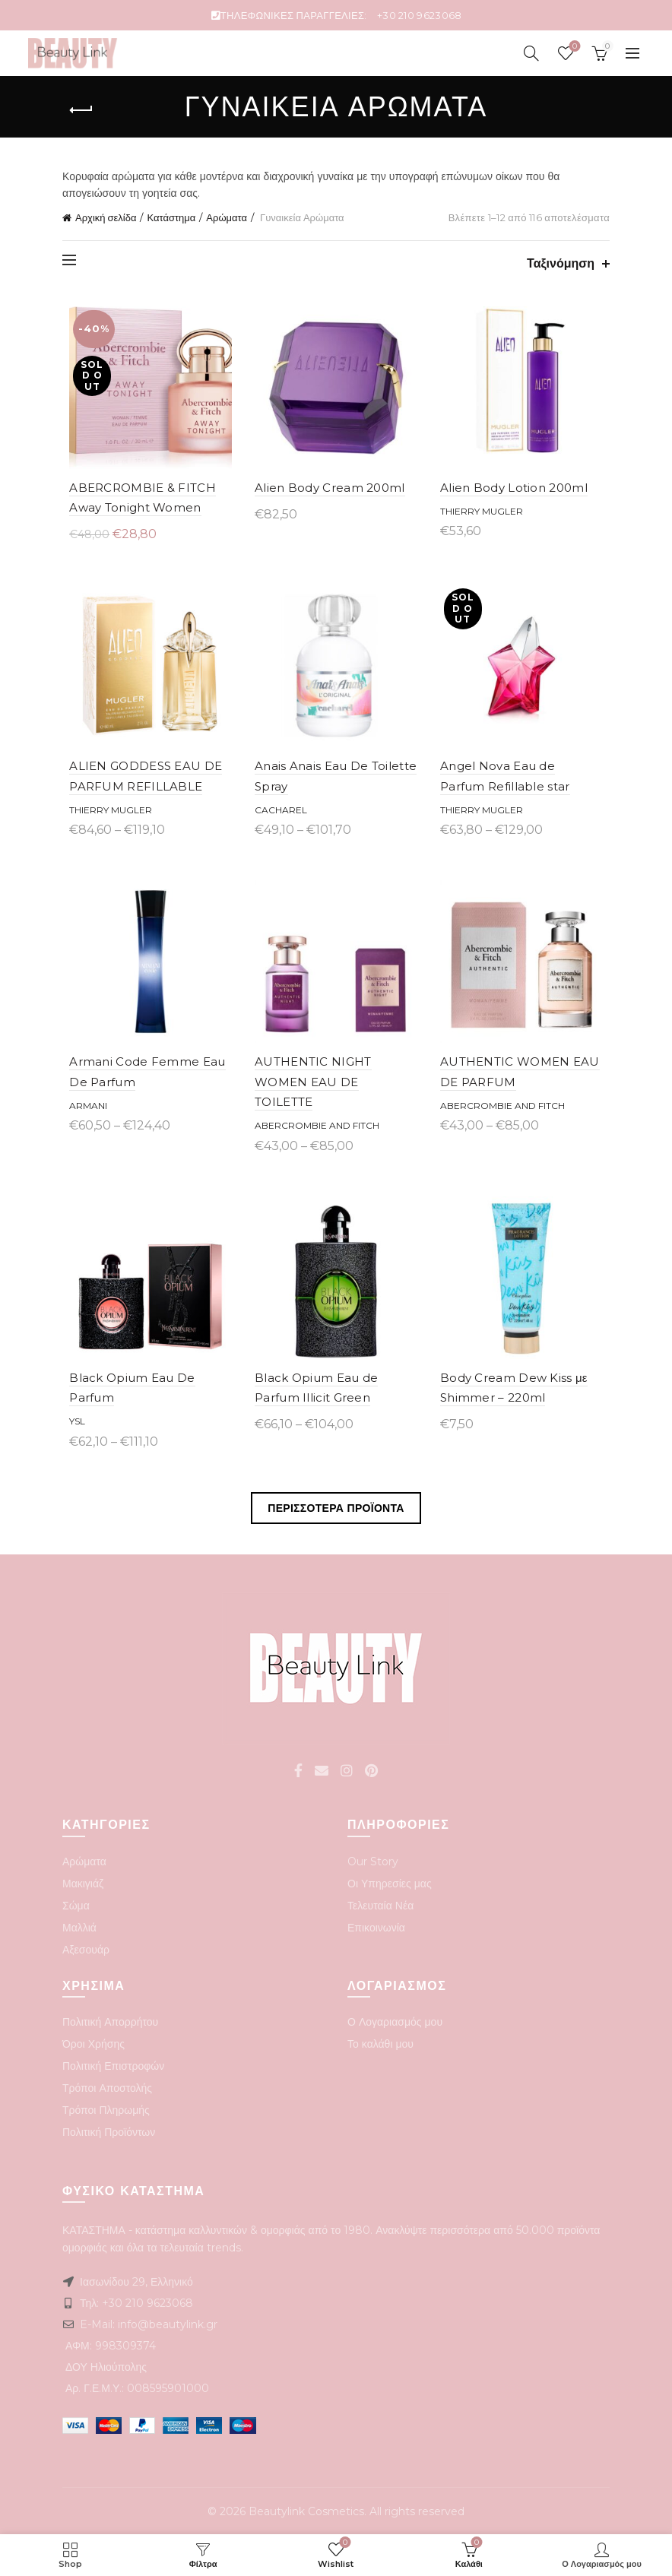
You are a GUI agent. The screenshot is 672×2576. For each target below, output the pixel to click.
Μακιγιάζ (82, 1882)
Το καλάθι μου (380, 2042)
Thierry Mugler (483, 515)
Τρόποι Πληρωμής (106, 2108)
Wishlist (573, 47)
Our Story (372, 1860)
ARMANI (81, 1120)
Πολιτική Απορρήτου (110, 2020)
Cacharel (278, 819)
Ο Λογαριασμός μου (394, 2020)
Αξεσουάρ (85, 1948)
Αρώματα (226, 217)
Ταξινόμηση (560, 263)
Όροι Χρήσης (93, 2042)
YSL (70, 1420)
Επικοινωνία (376, 1926)
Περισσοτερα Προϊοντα (336, 1506)
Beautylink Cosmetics (306, 2510)
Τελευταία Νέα (380, 1904)
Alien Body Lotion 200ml (516, 492)
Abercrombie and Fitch (314, 1120)
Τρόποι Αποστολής (107, 2086)
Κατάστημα (171, 217)
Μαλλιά (79, 1926)
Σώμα (76, 1904)
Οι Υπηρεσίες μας (389, 1882)
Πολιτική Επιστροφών (113, 2064)
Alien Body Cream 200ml (327, 492)
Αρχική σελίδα (105, 217)
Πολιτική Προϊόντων (108, 2130)
